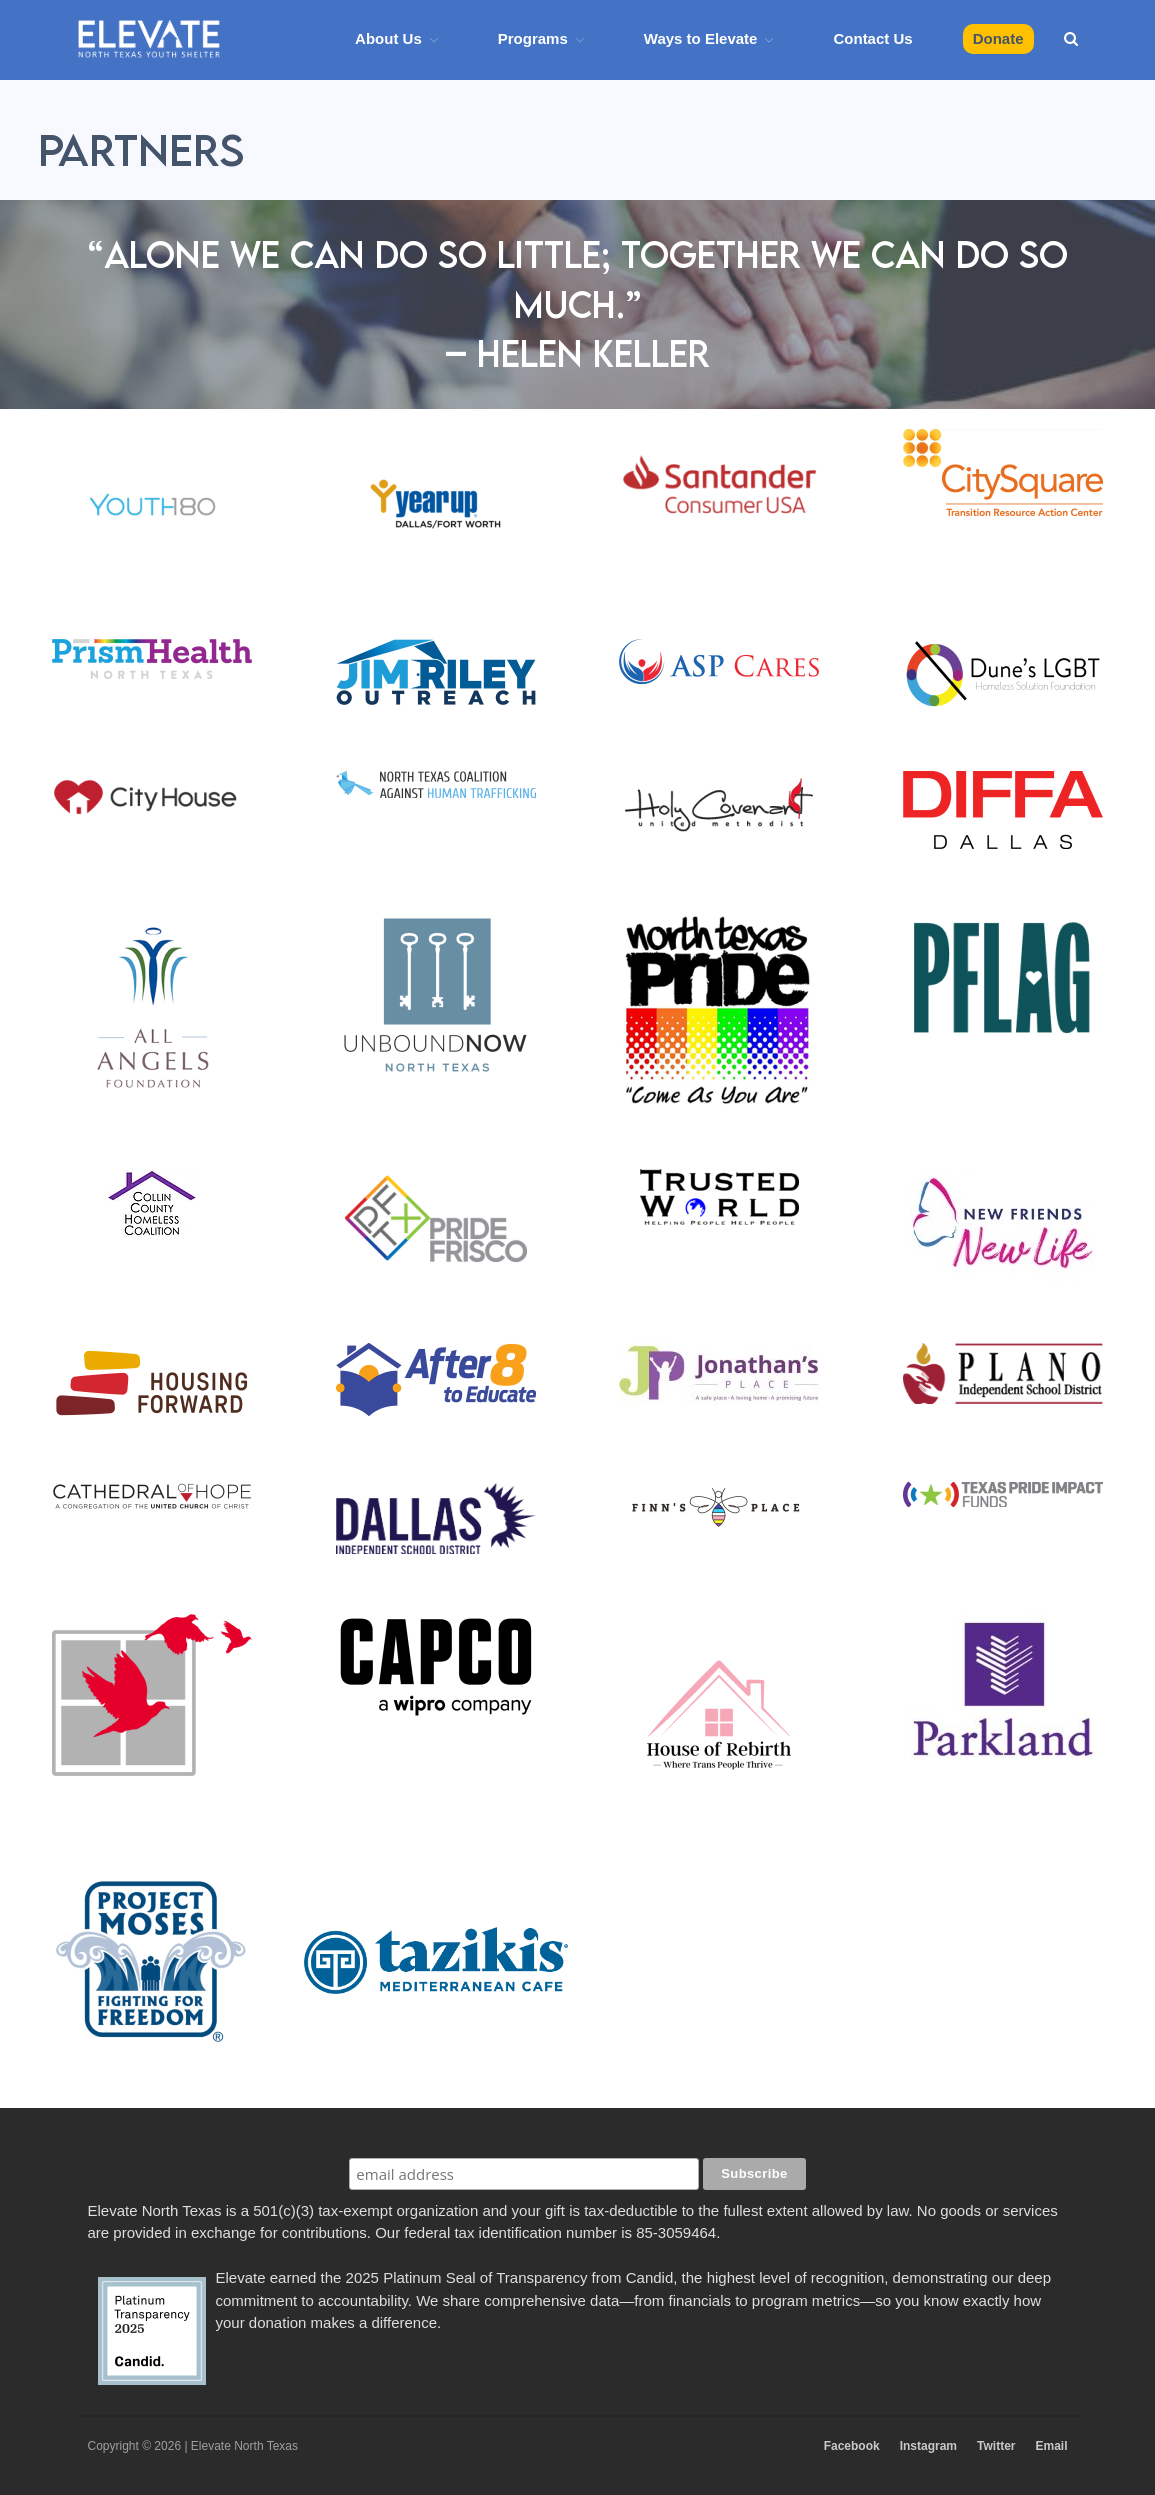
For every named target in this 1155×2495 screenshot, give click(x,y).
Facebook (852, 2446)
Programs (533, 38)
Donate (998, 38)
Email (1051, 2446)
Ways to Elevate (701, 38)
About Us (388, 38)
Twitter (996, 2446)
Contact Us (872, 38)
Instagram (928, 2446)
